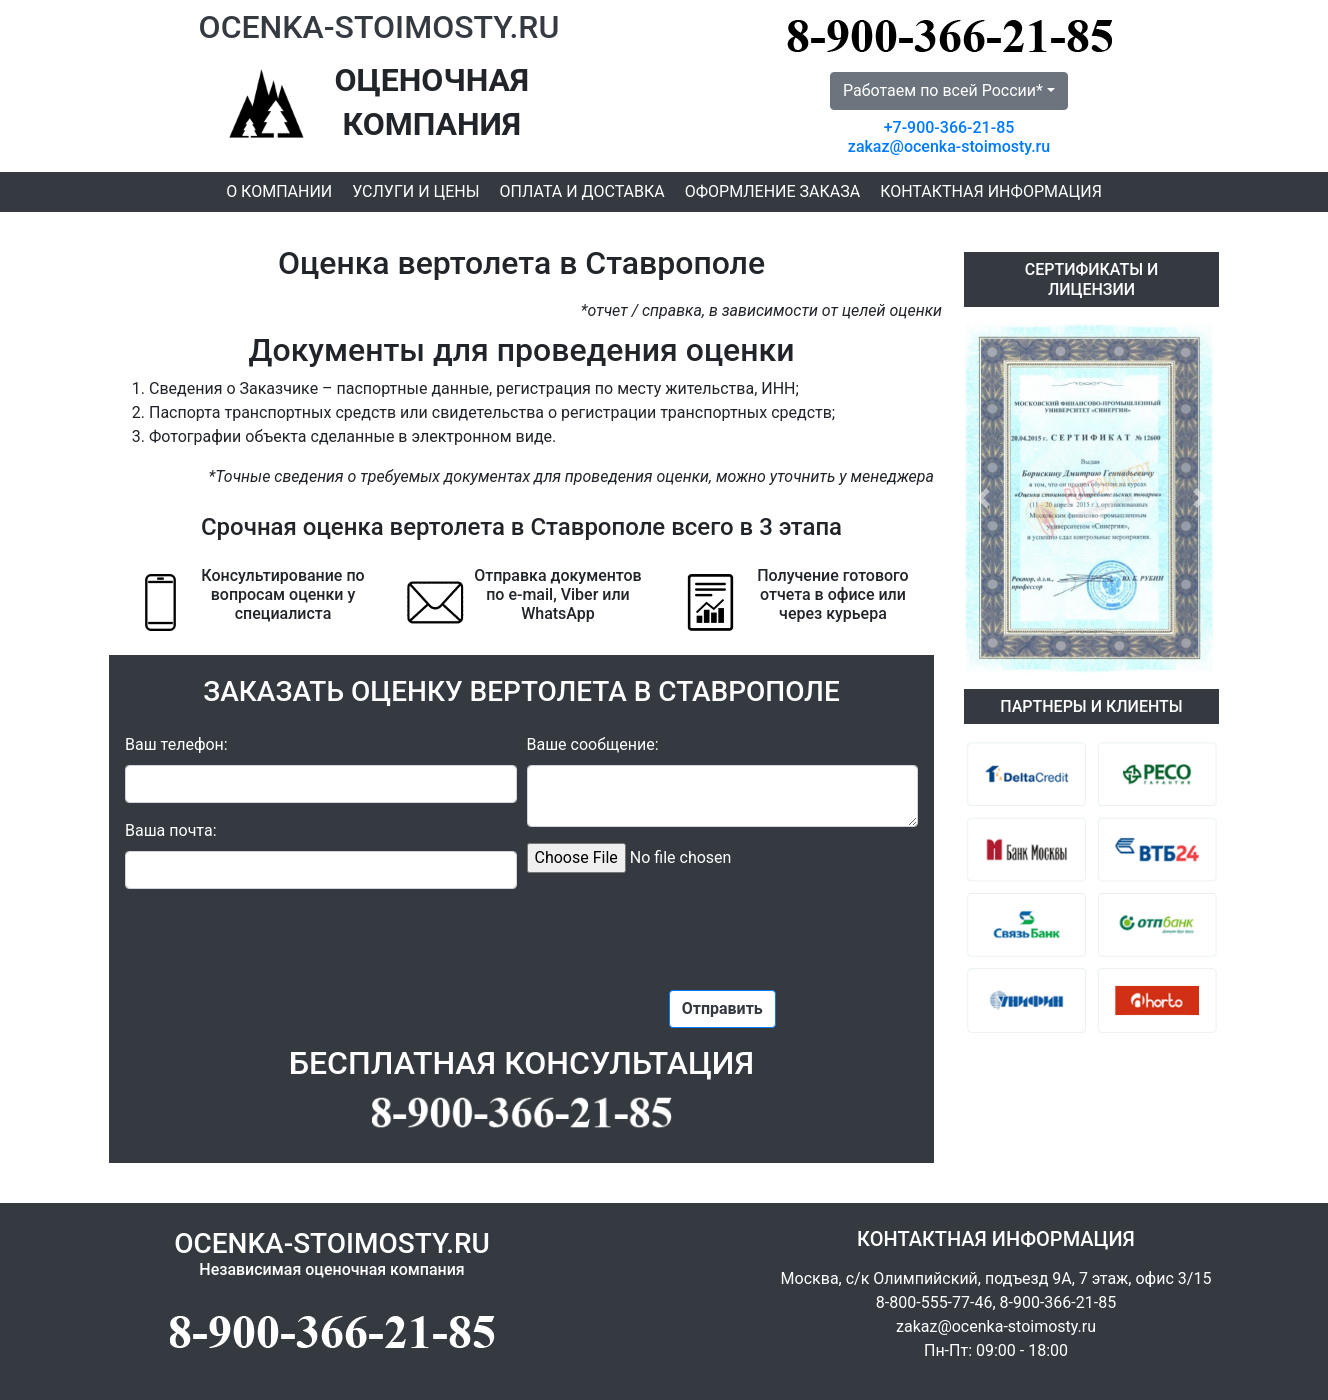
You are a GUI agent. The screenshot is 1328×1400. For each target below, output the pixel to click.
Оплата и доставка (582, 191)
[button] (983, 498)
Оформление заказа (772, 191)
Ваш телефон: (176, 744)
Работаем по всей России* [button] (943, 90)
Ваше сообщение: (593, 744)
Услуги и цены (415, 191)
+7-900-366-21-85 (949, 127)
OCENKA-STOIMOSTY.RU (379, 27)
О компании (279, 191)
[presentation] (722, 928)
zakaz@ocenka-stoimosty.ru (949, 146)
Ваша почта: (171, 830)
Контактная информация (991, 191)
